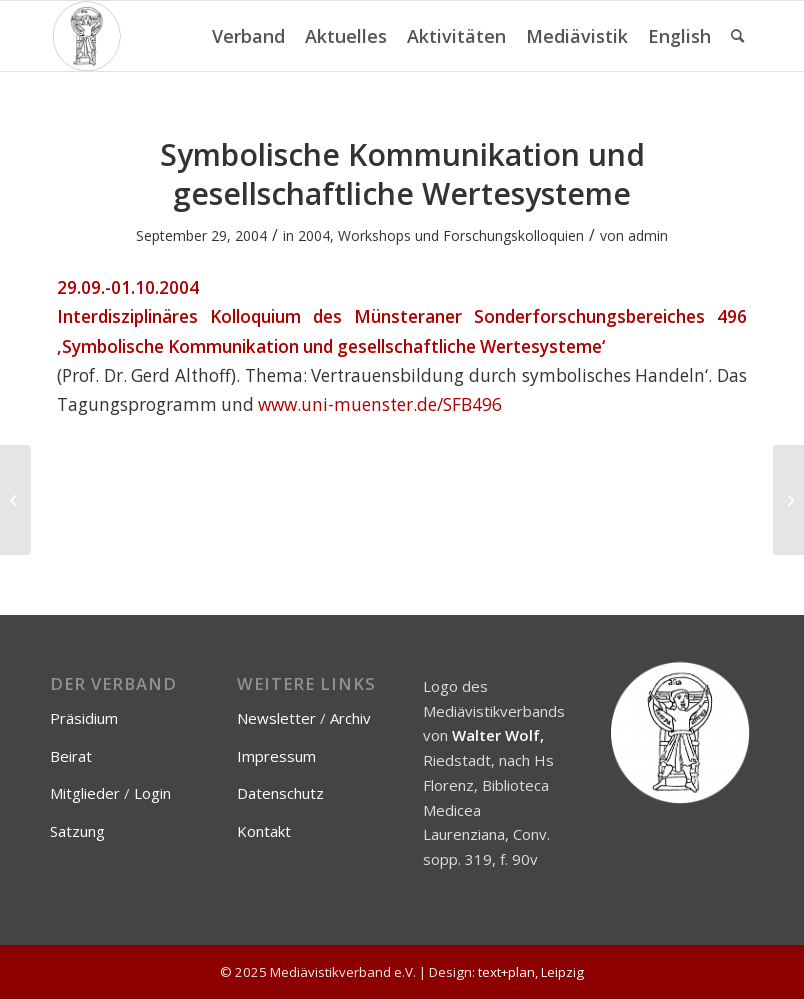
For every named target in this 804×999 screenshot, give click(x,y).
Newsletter (276, 718)
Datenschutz (280, 793)
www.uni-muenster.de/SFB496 (380, 404)
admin (648, 235)
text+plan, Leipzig (531, 972)
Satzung (77, 831)
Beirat (71, 756)
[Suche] (737, 36)
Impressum (276, 756)
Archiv (350, 718)
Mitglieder (85, 793)
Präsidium (84, 718)
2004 (314, 235)
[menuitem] (248, 36)
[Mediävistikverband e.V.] (86, 36)
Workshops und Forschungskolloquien (461, 235)
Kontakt (264, 831)
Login (152, 793)
